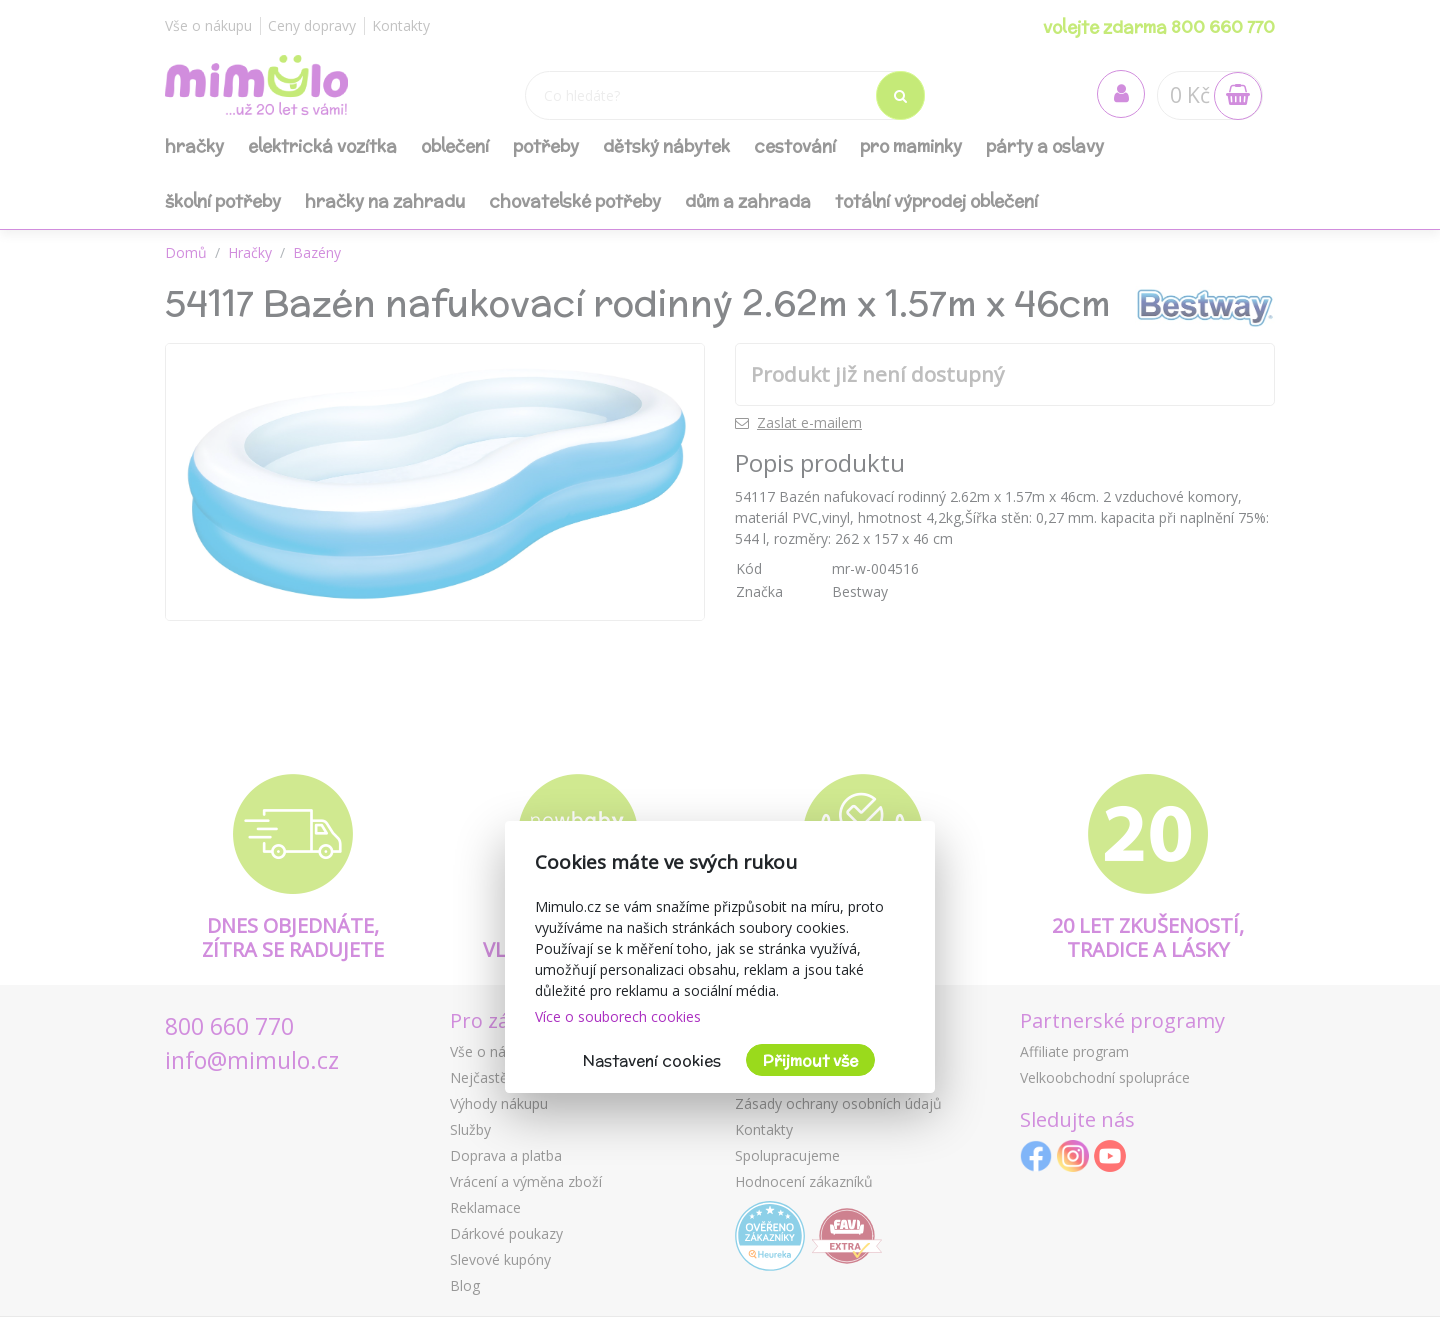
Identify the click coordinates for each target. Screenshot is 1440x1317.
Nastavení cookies (652, 1060)
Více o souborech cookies (618, 1016)
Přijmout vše (810, 1060)
